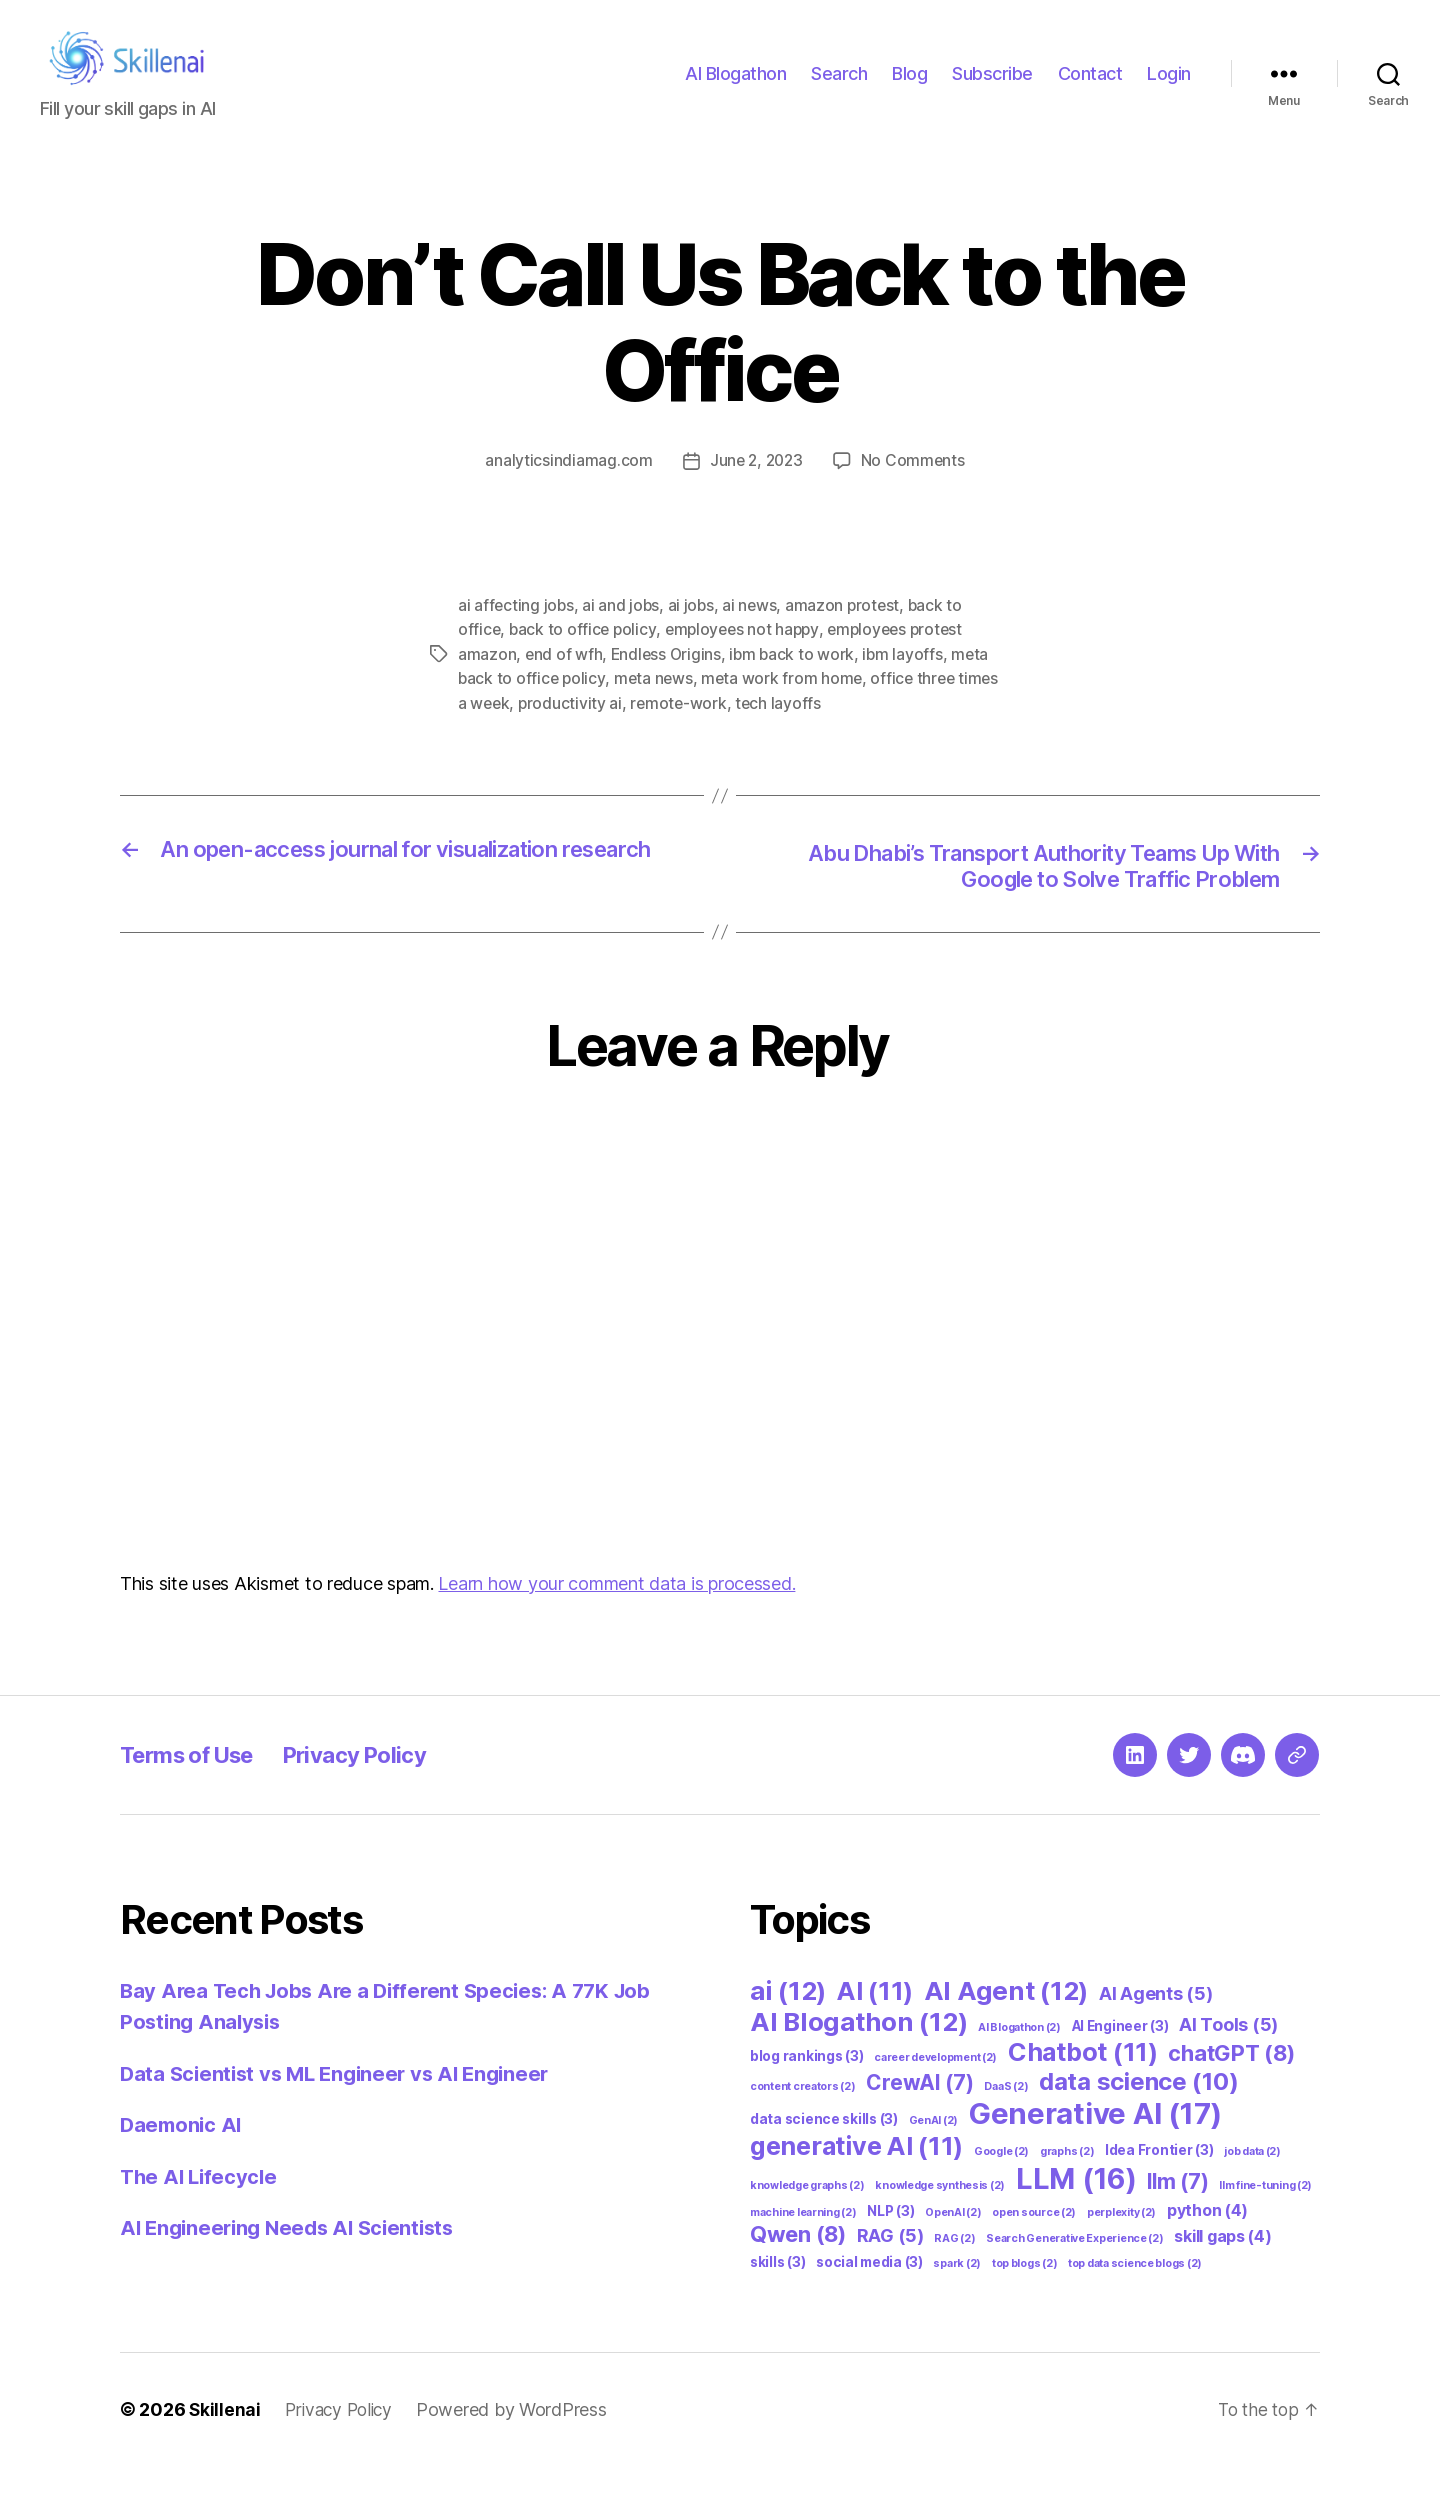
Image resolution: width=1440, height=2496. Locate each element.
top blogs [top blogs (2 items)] (1025, 2293)
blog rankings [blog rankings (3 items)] (806, 2086)
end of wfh (564, 682)
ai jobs (693, 634)
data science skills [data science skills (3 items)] (824, 2149)
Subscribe (992, 88)
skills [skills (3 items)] (777, 2292)
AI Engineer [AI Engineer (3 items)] (1120, 2056)
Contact (1090, 88)
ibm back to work (796, 682)
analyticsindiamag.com (565, 490)
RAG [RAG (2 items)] (954, 2268)
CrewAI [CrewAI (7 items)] (919, 2112)
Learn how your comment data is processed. (616, 1613)
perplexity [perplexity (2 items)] (1121, 2242)
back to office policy (584, 658)
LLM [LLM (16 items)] (1076, 2208)
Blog (909, 88)
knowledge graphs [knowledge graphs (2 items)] (807, 2215)
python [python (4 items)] (1207, 2240)
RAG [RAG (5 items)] (890, 2265)
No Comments (915, 490)
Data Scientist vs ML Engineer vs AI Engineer (343, 2103)
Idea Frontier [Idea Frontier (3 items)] (1159, 2180)
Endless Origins (668, 682)
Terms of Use (195, 1784)
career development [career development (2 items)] (935, 2087)
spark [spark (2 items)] (957, 2293)
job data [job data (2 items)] (1252, 2181)
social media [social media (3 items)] (869, 2292)
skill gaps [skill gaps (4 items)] (1222, 2266)
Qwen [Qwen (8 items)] (798, 2264)
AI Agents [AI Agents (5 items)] (1156, 2023)
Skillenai (225, 2439)
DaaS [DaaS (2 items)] (1006, 2116)
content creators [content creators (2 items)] (803, 2116)
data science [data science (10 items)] (1138, 2111)
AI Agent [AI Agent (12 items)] (1006, 2020)
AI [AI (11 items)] (875, 2021)
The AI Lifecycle (201, 2206)
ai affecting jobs (516, 634)
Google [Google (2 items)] (1001, 2181)
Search (839, 88)
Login (1169, 88)
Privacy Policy (378, 1784)
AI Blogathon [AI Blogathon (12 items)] (858, 2051)
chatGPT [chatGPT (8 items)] (1231, 2083)
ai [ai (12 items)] (788, 2020)
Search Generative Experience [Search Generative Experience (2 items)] (1074, 2268)
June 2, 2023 (756, 490)
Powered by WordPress (519, 2439)
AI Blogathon (735, 88)
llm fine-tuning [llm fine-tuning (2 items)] (1265, 2215)
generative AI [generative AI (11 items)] (856, 2176)
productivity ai (572, 730)
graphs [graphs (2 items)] (1067, 2181)
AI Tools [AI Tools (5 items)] (1228, 2054)
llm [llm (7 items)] (1177, 2211)
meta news (656, 706)
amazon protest (848, 634)
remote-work (682, 730)
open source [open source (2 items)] (1034, 2242)
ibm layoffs (908, 682)
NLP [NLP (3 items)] (890, 2241)
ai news (753, 634)
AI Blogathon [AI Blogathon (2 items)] (1019, 2057)
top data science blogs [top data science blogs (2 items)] (1135, 2293)
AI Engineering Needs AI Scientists (294, 2257)
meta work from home (786, 706)
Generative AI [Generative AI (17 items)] (1095, 2143)
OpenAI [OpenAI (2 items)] (953, 2242)
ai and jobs (623, 634)
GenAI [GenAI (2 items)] (934, 2150)
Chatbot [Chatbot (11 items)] (1083, 2082)
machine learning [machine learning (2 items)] (803, 2242)
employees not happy (747, 658)
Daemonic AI (183, 2154)
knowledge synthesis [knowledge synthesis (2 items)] (940, 2215)
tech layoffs (783, 730)
